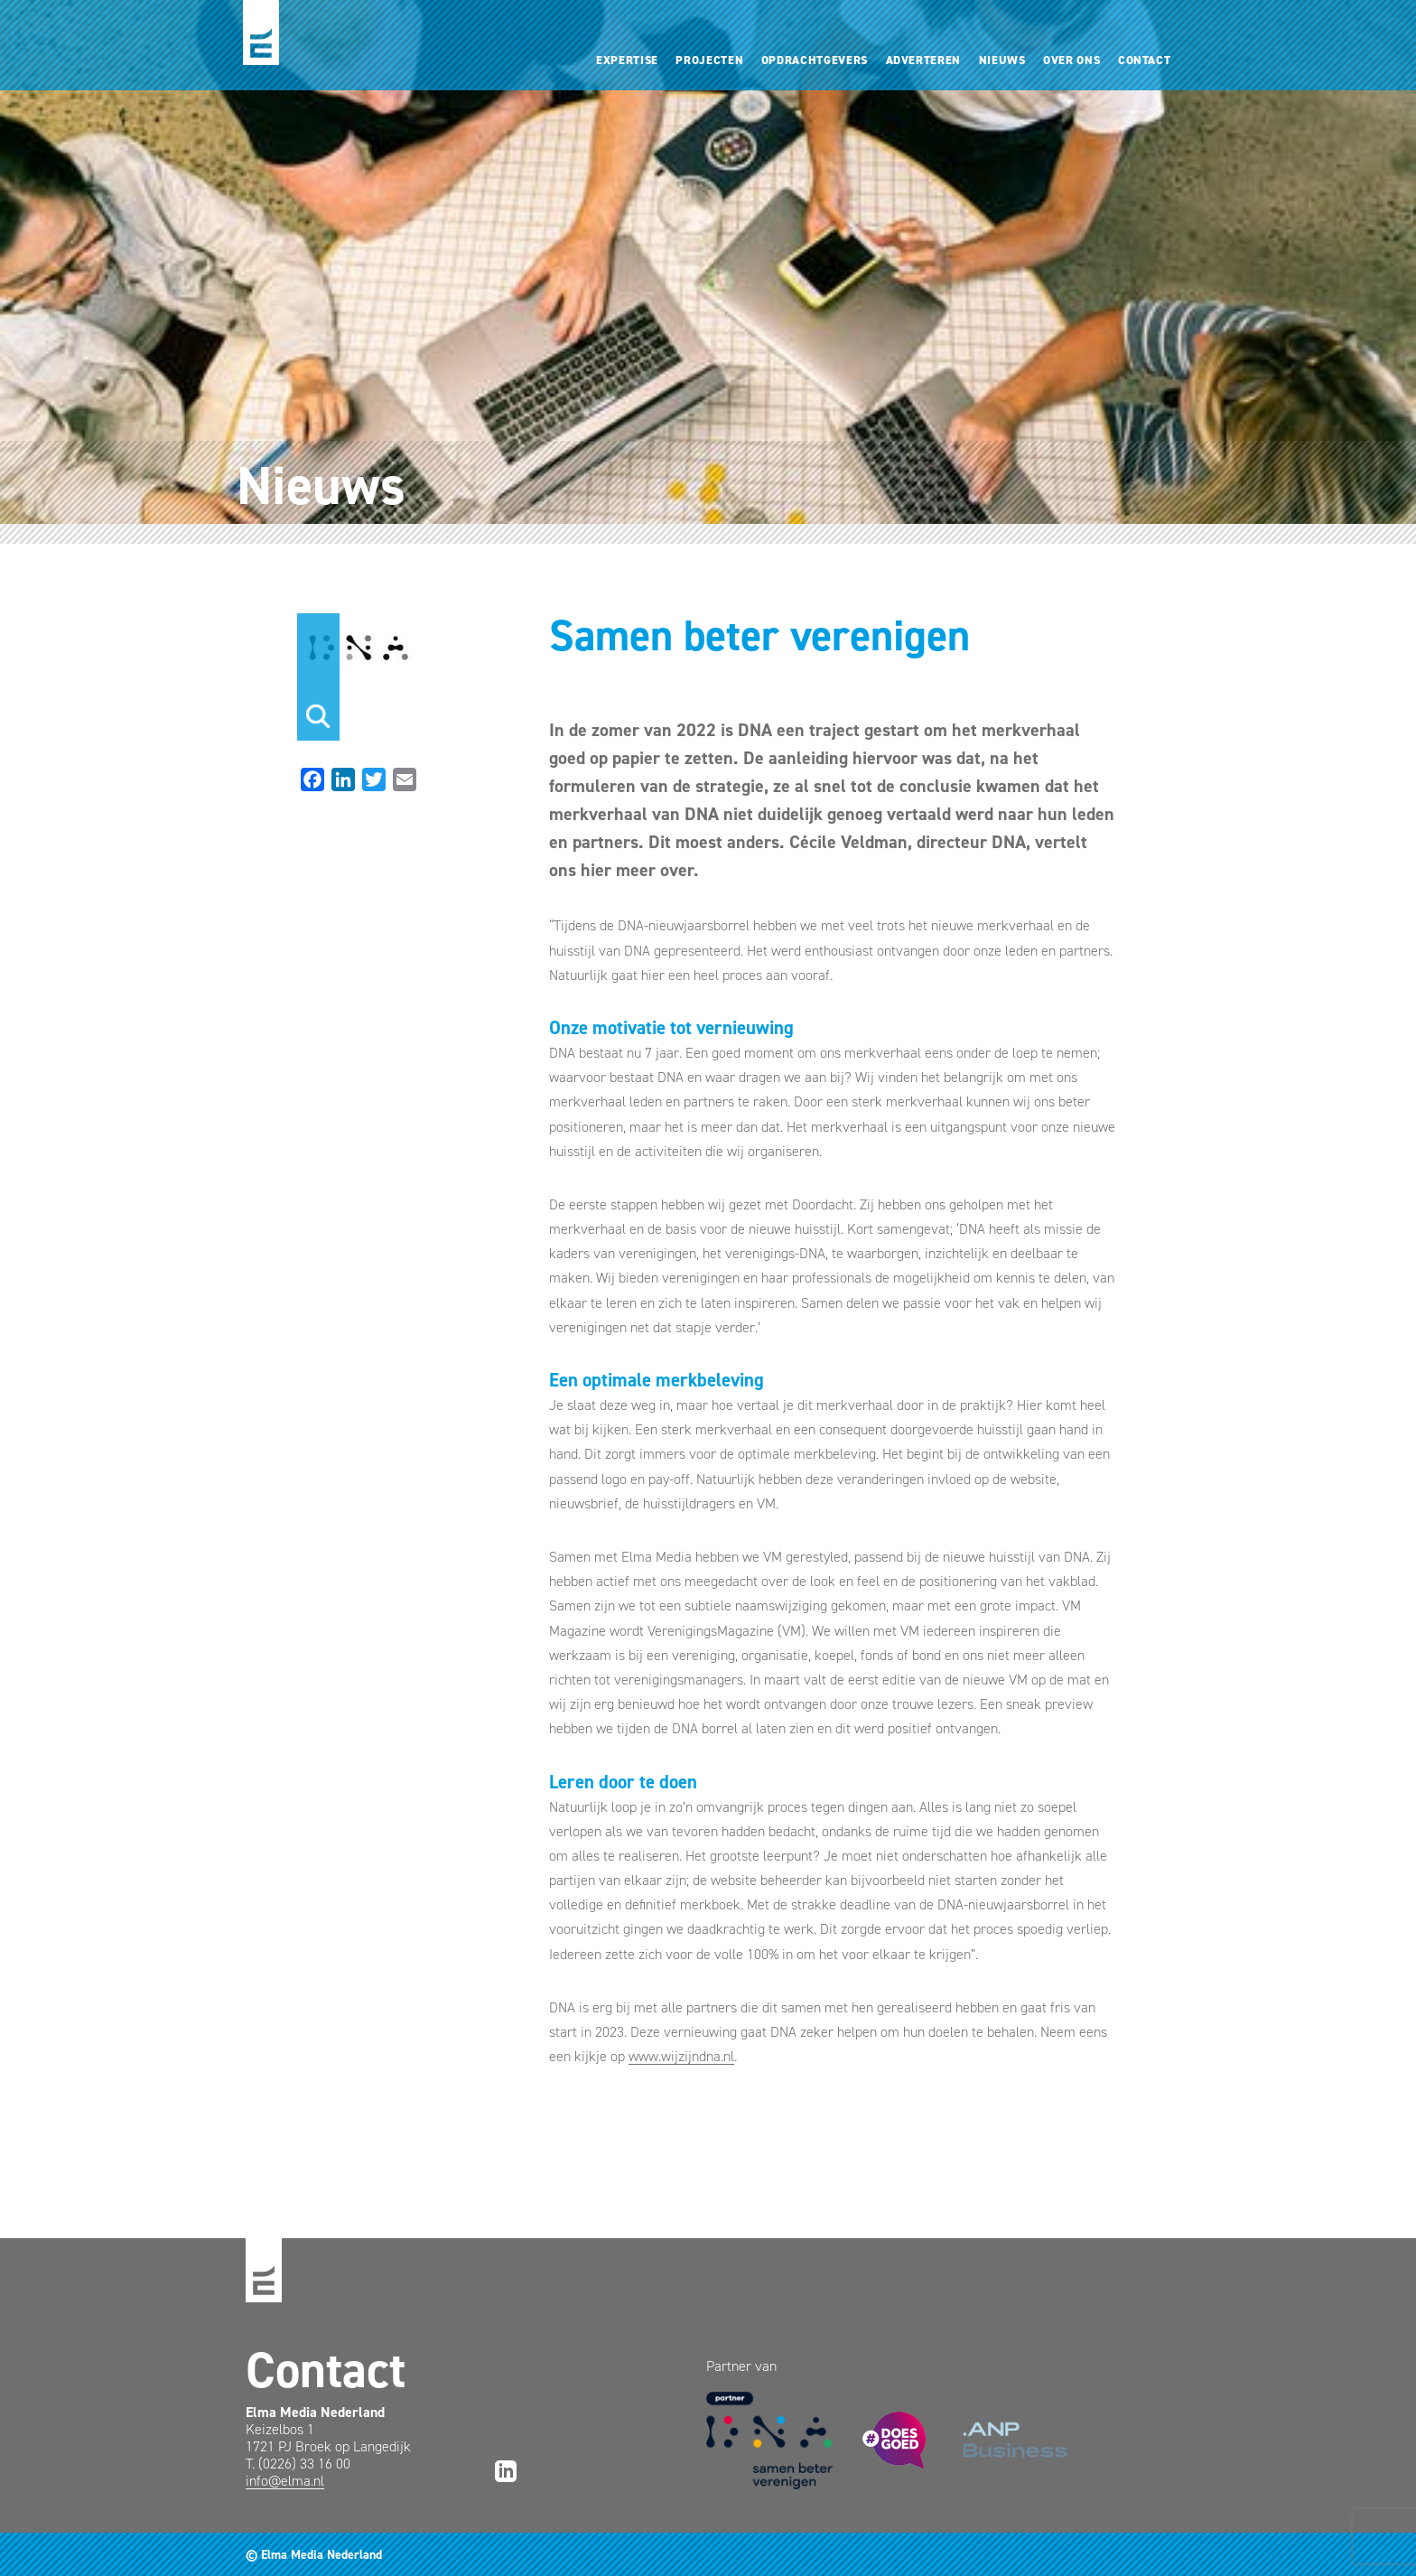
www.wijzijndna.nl (681, 2056)
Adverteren (923, 60)
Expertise (627, 60)
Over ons (1071, 60)
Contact (1144, 60)
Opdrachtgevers (814, 60)
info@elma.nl (285, 2480)
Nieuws (1002, 60)
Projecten (709, 60)
